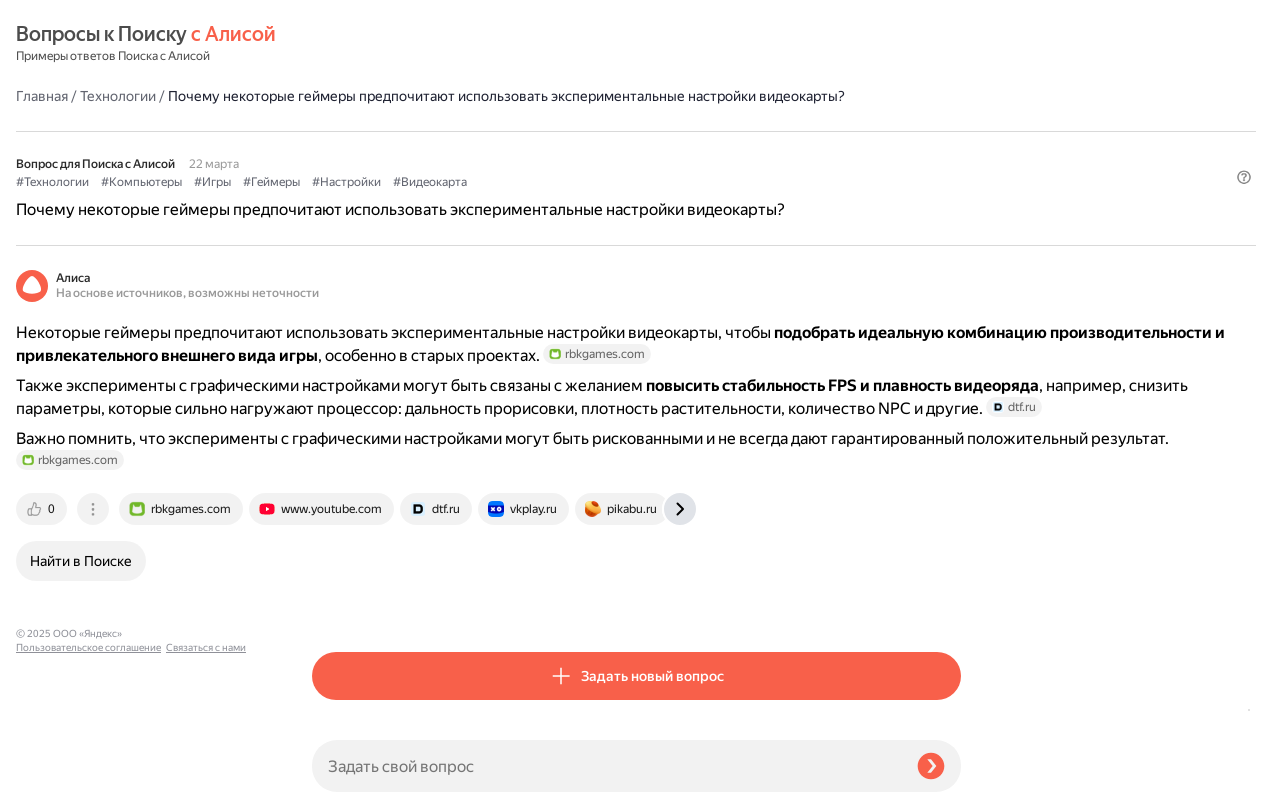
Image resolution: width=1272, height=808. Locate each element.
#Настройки (642, 151)
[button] (949, 184)
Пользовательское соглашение (88, 770)
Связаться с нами (56, 784)
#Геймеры (567, 151)
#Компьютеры (437, 151)
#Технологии (348, 151)
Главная (338, 44)
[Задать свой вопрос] (606, 766)
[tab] (339, 599)
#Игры (508, 151)
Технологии (414, 44)
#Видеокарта (726, 151)
